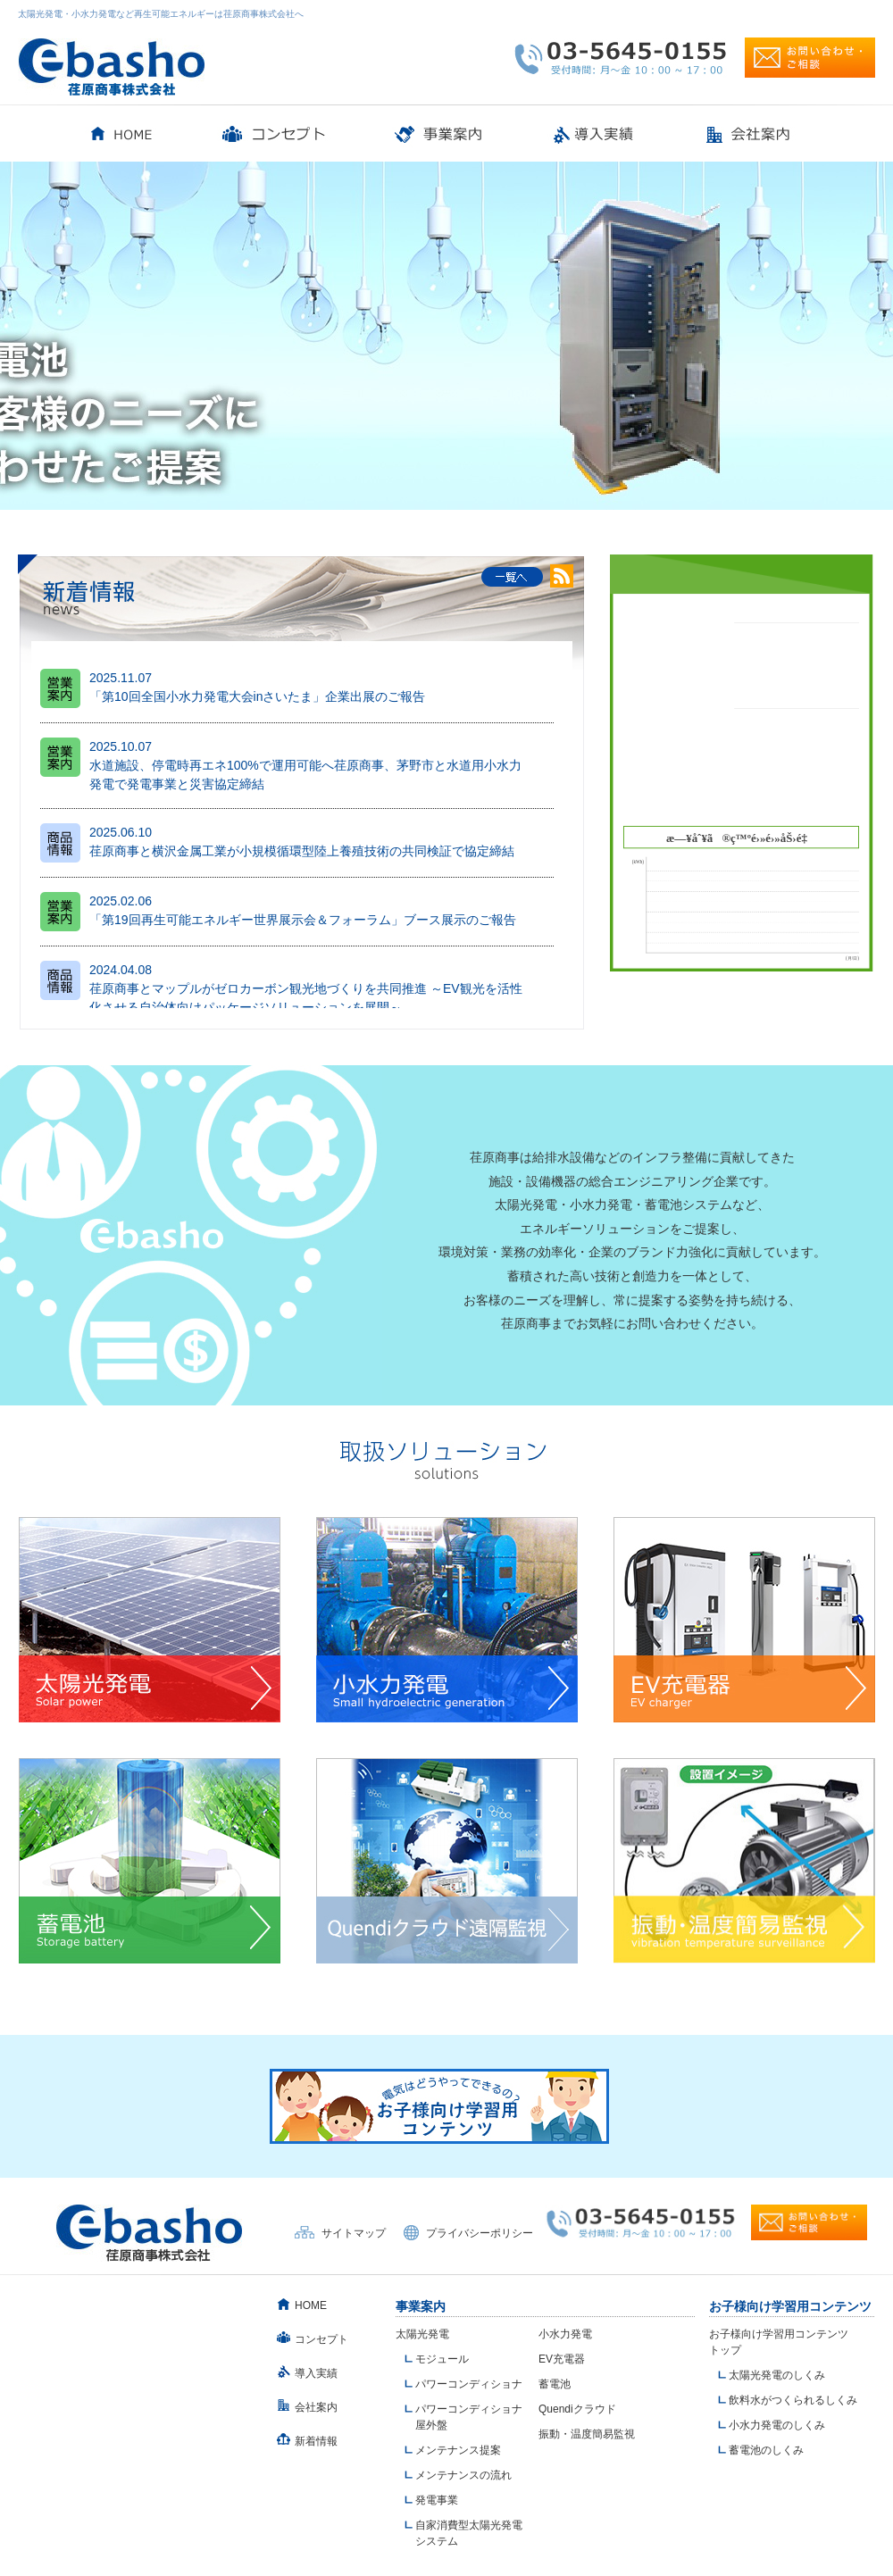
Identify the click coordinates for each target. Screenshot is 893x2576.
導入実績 (316, 2373)
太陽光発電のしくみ (777, 2375)
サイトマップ (353, 2233)
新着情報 (316, 2441)
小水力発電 (565, 2334)
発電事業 (436, 2500)
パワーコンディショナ (468, 2384)
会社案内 (316, 2407)
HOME (311, 2305)
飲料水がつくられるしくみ (793, 2400)
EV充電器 (561, 2359)
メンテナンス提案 (458, 2450)
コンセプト (321, 2339)
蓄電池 (554, 2384)
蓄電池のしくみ (766, 2450)
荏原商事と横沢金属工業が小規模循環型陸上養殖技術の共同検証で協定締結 (301, 851)
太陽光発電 (422, 2334)
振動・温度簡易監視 (586, 2434)
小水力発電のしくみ (777, 2425)
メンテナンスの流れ (463, 2475)
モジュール (442, 2359)
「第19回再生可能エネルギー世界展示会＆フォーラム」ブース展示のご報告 (302, 920)
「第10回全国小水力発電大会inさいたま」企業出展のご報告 (257, 696)
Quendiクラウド (577, 2409)
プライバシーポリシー (479, 2233)
